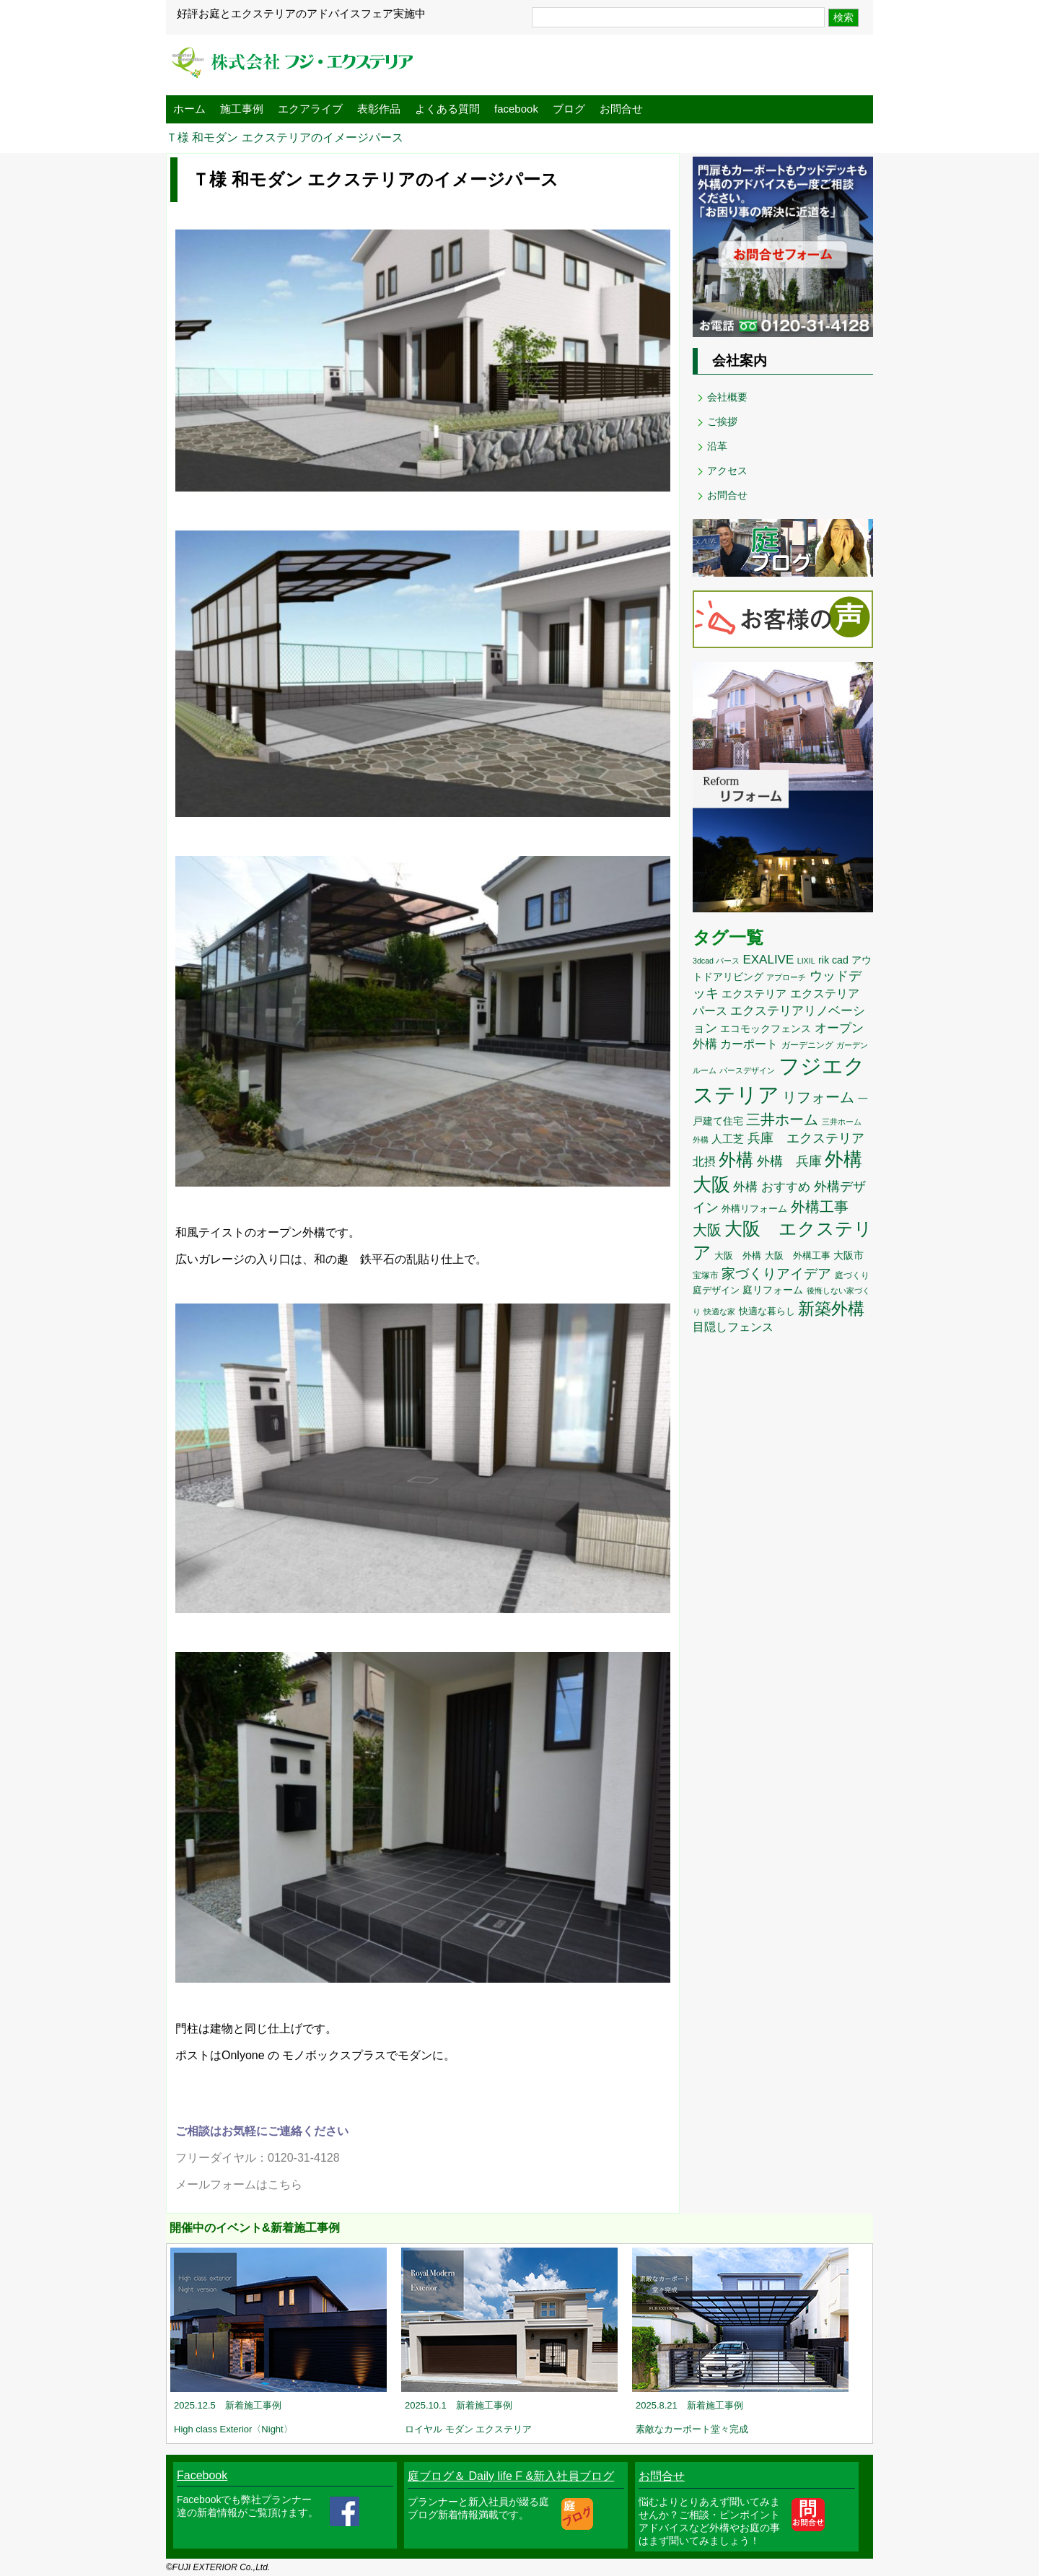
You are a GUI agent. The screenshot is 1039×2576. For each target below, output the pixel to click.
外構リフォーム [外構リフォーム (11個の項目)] (754, 1209)
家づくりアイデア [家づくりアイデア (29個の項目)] (776, 1273)
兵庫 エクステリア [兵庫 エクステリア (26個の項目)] (806, 1138)
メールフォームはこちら (238, 2184)
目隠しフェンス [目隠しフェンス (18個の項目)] (733, 1327)
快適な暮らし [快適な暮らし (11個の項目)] (767, 1311)
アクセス (727, 470)
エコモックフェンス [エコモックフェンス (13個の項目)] (765, 1028)
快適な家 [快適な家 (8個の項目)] (719, 1311)
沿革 (717, 446)
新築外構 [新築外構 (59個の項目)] (831, 1308)
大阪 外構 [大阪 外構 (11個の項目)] (737, 1256)
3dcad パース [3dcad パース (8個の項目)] (716, 960)
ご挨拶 (722, 421)
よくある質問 (447, 108)
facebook (516, 108)
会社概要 (727, 397)
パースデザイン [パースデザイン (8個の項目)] (747, 1070)
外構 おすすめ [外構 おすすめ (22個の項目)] (771, 1187)
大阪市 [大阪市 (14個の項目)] (848, 1255)
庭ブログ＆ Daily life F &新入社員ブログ (511, 2476)
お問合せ (621, 108)
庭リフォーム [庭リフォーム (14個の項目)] (772, 1290)
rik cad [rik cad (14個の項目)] (833, 960)
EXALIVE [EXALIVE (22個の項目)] (768, 959)
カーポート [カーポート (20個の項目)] (749, 1043)
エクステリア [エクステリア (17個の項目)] (754, 993)
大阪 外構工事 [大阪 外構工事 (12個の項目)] (797, 1255)
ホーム (189, 108)
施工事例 (241, 108)
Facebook (202, 2475)
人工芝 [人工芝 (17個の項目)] (727, 1138)
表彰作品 (378, 108)
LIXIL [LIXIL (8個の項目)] (806, 960)
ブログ (569, 108)
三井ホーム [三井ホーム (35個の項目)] (782, 1119)
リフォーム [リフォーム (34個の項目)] (818, 1097)
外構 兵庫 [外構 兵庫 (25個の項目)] (789, 1161)
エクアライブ (310, 108)
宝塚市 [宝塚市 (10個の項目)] (706, 1275)
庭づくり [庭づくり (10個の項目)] (852, 1275)
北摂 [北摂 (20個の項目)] (704, 1161)
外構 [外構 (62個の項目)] (736, 1159)
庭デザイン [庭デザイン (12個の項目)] (716, 1290)
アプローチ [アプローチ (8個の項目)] (786, 977)
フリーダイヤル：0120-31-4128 (257, 2158)
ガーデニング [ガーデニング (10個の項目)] (807, 1045)
